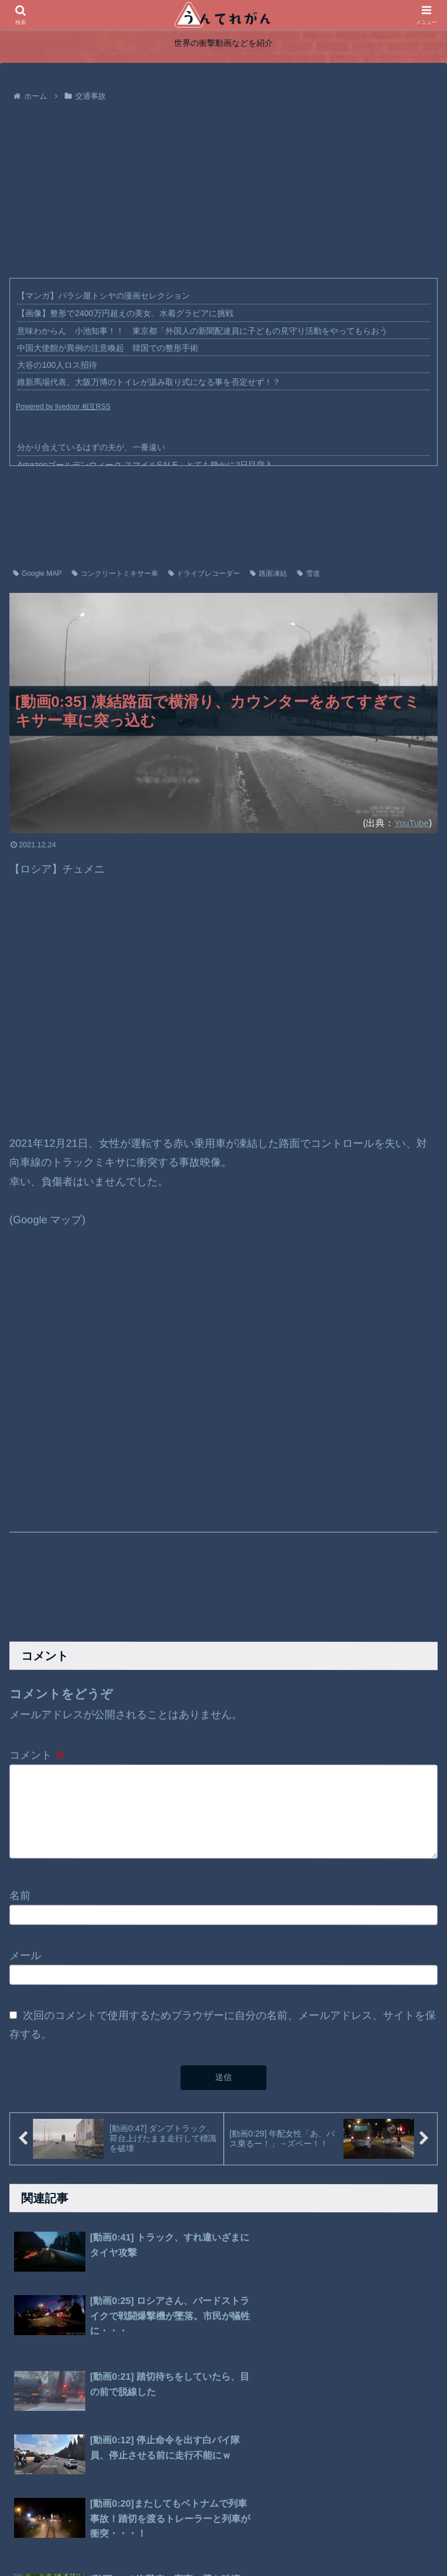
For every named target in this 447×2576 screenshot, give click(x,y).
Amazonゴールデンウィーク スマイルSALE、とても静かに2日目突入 (145, 464)
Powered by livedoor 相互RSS (63, 406)
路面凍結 (268, 573)
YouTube (410, 822)
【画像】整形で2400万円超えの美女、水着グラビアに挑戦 (125, 313)
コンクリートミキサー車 (115, 573)
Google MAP (37, 573)
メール (25, 1961)
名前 (20, 1901)
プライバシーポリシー (211, 2539)
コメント (37, 1755)
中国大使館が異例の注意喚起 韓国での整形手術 (107, 348)
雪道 (308, 573)
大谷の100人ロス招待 (56, 365)
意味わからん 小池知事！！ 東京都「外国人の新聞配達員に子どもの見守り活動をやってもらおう (202, 331)
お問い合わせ (287, 2539)
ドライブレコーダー (204, 573)
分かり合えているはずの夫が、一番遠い (91, 447)
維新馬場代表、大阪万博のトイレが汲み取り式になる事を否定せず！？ (149, 382)
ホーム (147, 2539)
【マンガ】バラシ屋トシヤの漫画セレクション (103, 295)
